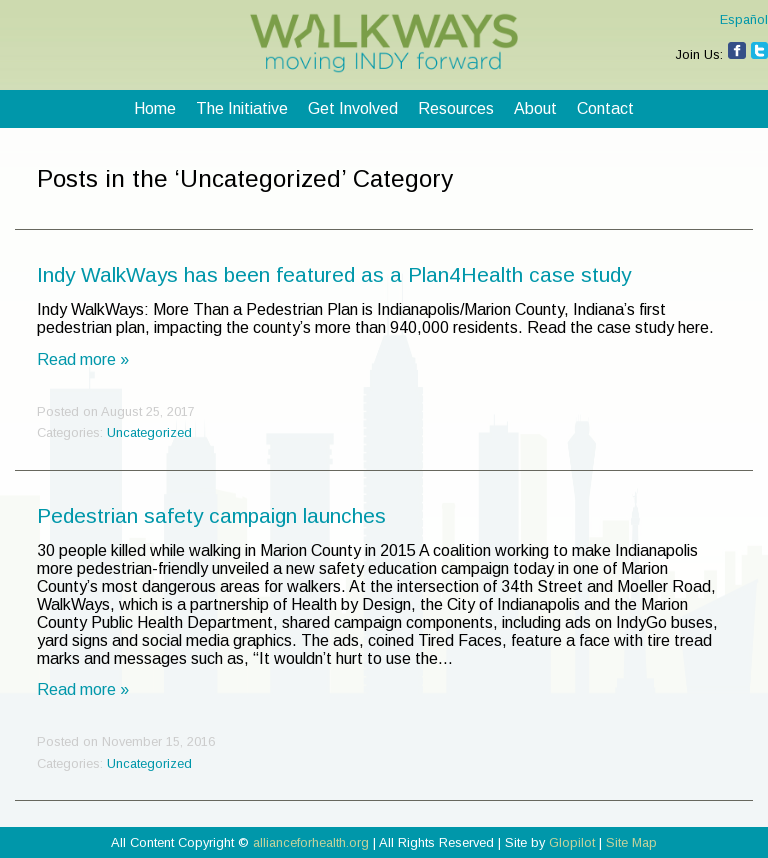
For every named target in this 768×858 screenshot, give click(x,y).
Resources (456, 108)
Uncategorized (149, 432)
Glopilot (572, 842)
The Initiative (242, 108)
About (535, 108)
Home (155, 108)
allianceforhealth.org (311, 842)
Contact (605, 108)
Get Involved (353, 108)
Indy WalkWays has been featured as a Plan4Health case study (334, 274)
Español (744, 19)
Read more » (83, 359)
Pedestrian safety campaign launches (211, 515)
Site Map (631, 842)
